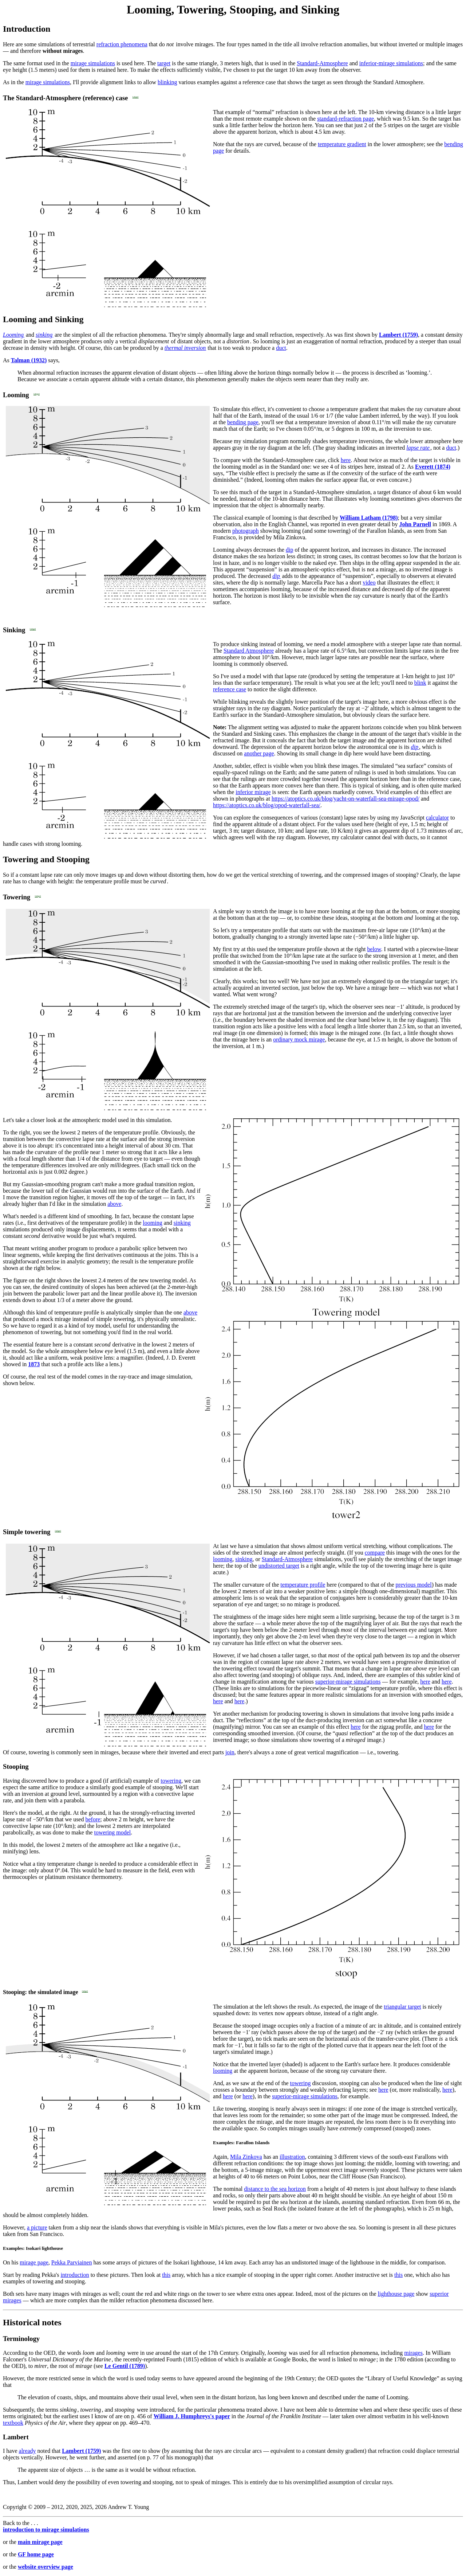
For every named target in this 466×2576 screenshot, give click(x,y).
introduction (74, 2275)
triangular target (402, 2007)
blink (420, 683)
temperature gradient (342, 144)
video (369, 582)
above (114, 1204)
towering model (112, 1832)
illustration (292, 2157)
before (92, 1819)
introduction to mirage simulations (46, 2529)
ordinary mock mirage (299, 1039)
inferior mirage (253, 792)
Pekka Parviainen (71, 2262)
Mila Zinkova (246, 2157)
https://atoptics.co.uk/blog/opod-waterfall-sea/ (266, 805)
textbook (13, 2423)
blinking (167, 82)
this (166, 2275)
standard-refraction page (345, 119)
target (163, 63)
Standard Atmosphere (249, 651)
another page (259, 753)
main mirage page (40, 2542)
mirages (413, 2353)
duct (281, 348)
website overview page (45, 2567)
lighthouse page (396, 2294)
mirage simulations (93, 63)
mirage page (34, 2262)
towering (171, 1781)
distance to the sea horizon (275, 2189)
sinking (182, 1223)
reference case (229, 689)
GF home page (36, 2554)
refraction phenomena (121, 44)
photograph (245, 531)
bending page (242, 422)
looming (152, 1223)
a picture (37, 2227)
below (374, 949)
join (229, 1752)
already (27, 2451)
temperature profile (302, 1585)
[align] (136, 96)
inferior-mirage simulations (391, 63)
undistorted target (278, 1566)
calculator (437, 817)
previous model (414, 1585)
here (346, 460)
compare (375, 1552)
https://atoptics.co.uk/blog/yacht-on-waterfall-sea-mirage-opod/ (345, 799)
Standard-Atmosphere (322, 63)
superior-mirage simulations (348, 1681)
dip (289, 550)
